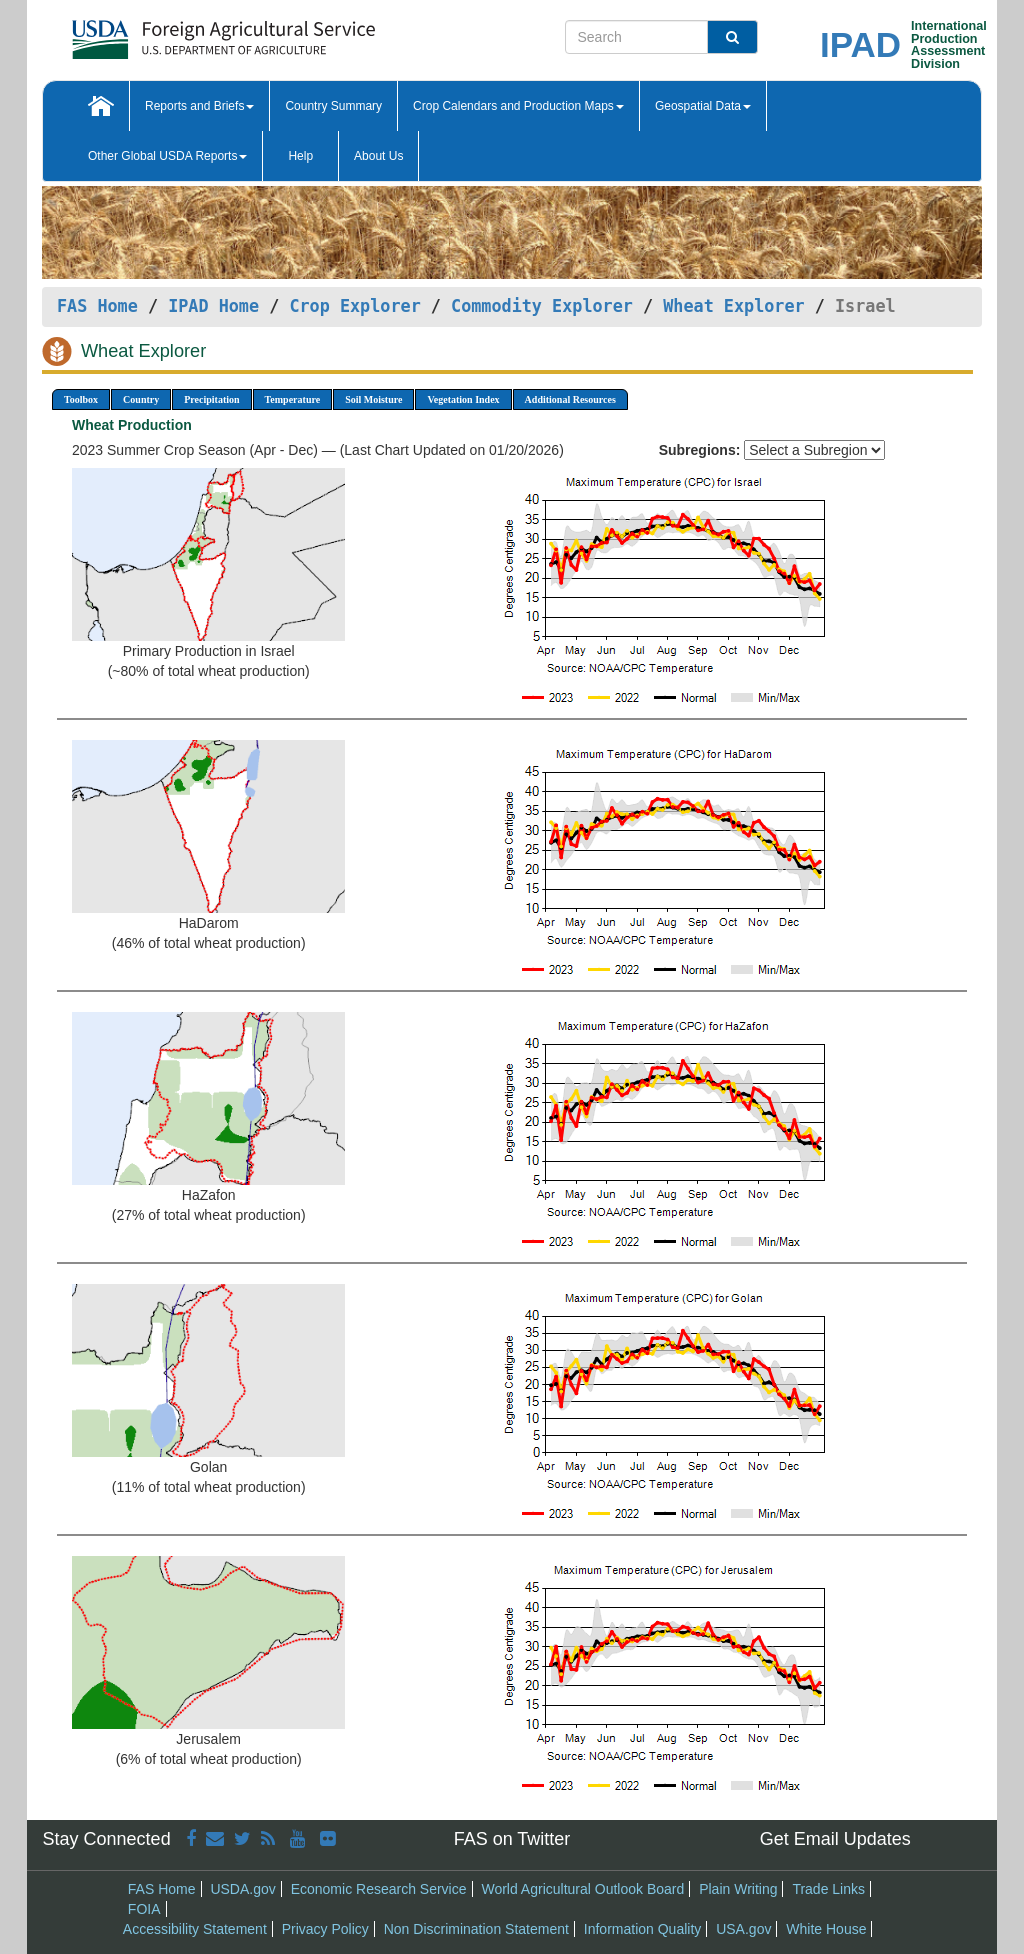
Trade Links (828, 1889)
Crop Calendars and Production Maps (518, 106)
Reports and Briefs (199, 106)
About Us (378, 156)
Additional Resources (570, 399)
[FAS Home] (173, 32)
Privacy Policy (325, 1929)
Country (141, 399)
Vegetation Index (463, 399)
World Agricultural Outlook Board (582, 1889)
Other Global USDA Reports (167, 156)
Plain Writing (738, 1889)
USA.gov (743, 1929)
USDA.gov (242, 1889)
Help (300, 156)
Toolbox (81, 399)
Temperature (293, 399)
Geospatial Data (703, 106)
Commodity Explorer (542, 306)
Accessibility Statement (195, 1929)
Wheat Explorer (733, 306)
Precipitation (211, 399)
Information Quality (643, 1929)
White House (826, 1929)
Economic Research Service (379, 1889)
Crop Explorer (354, 306)
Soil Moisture (373, 399)
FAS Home (97, 306)
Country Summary (333, 106)
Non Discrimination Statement (476, 1929)
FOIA (144, 1909)
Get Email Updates (835, 1839)
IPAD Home (213, 306)
